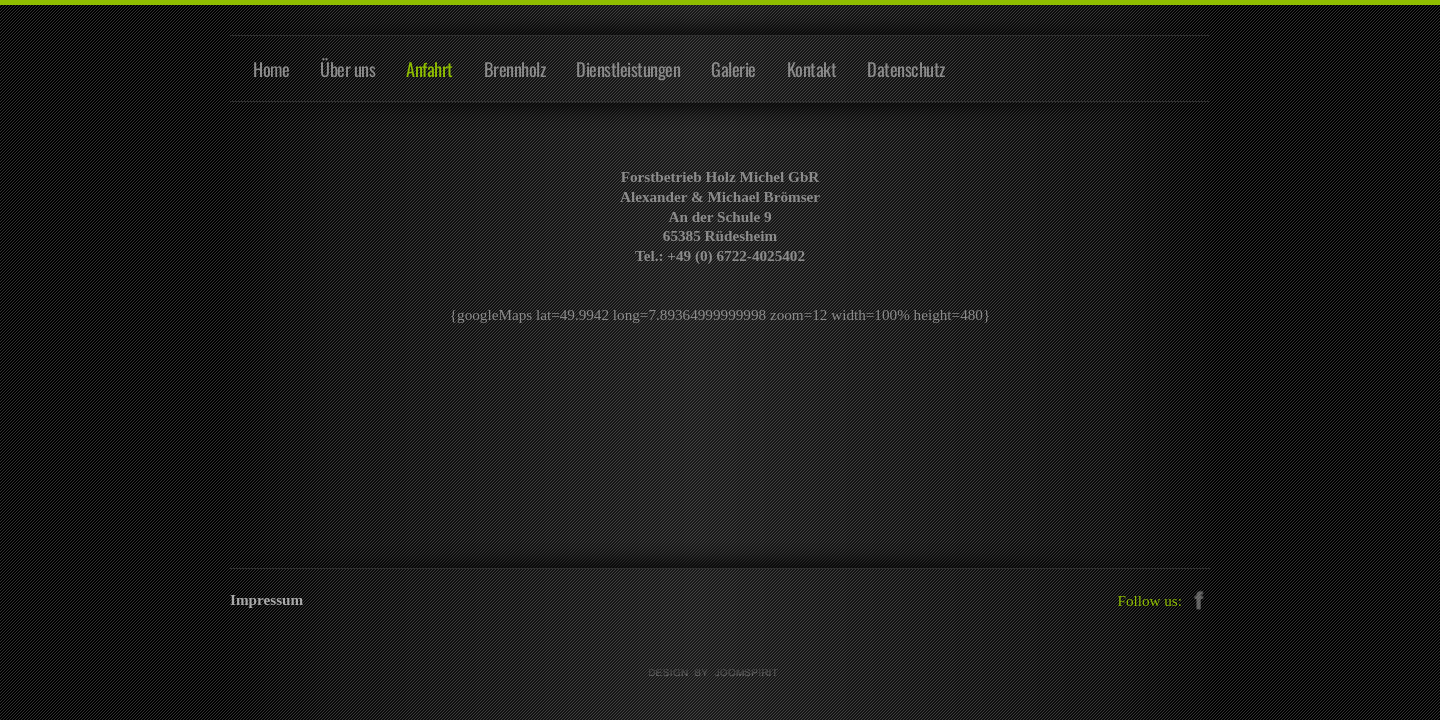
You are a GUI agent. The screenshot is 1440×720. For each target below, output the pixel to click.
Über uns (347, 68)
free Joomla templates (720, 673)
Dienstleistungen (628, 68)
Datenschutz (906, 68)
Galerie (733, 68)
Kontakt (812, 68)
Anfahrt (429, 68)
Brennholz (515, 68)
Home (271, 68)
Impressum (266, 599)
